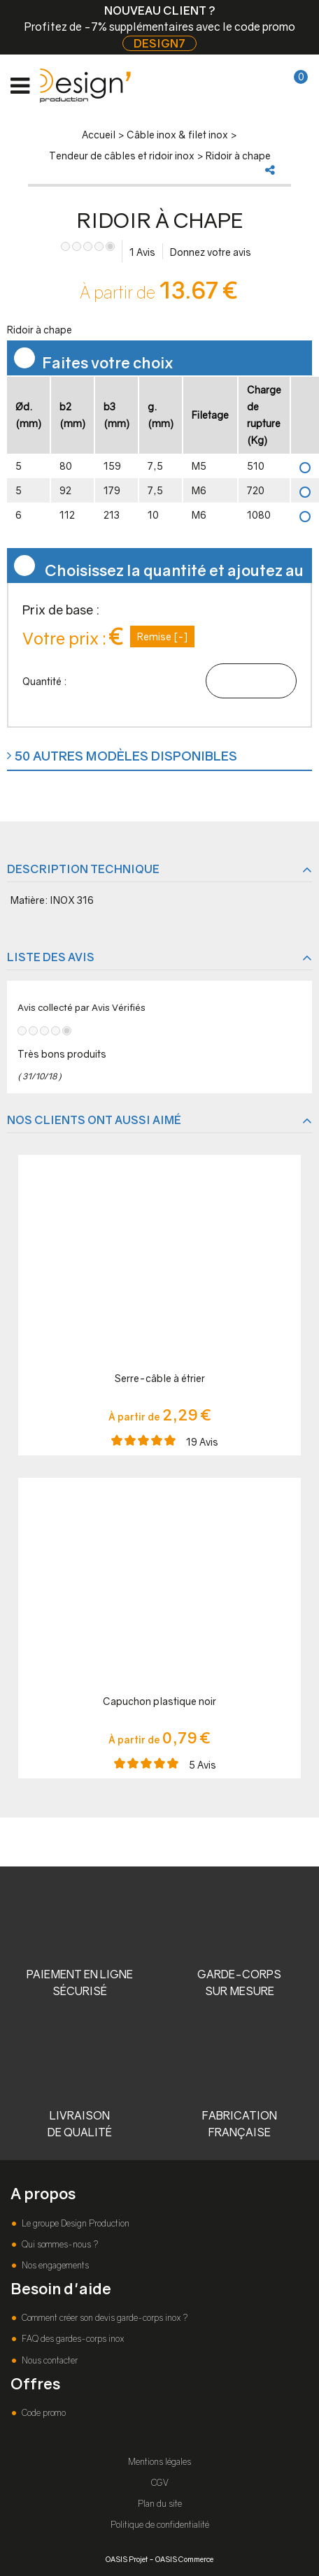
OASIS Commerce (184, 2558)
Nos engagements (54, 2265)
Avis (142, 252)
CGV (160, 2482)
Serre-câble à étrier (160, 1378)
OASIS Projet (127, 2558)
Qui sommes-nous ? (59, 2244)
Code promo (43, 2413)
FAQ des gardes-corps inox (72, 2338)
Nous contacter (49, 2360)
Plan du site (160, 2503)
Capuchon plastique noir (159, 1701)
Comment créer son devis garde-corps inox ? (103, 2317)
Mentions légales (159, 2461)
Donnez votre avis (210, 252)
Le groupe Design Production (74, 2223)
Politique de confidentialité (160, 2524)
